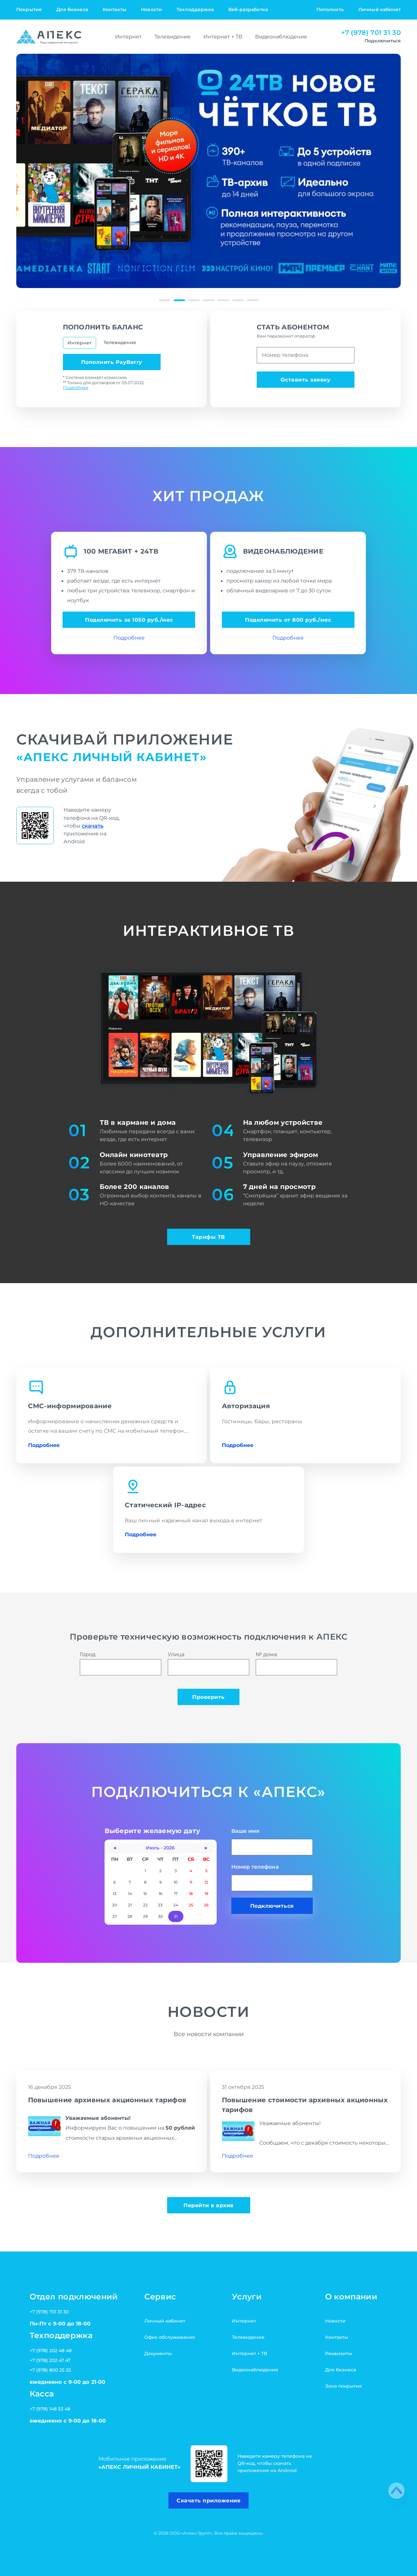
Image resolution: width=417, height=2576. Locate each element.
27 (114, 1916)
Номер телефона (272, 1877)
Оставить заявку (305, 379)
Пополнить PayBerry (111, 362)
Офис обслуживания (169, 2337)
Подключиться (272, 1906)
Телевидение (172, 36)
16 (160, 1893)
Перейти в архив (208, 2205)
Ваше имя (272, 1841)
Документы (158, 2353)
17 (176, 1893)
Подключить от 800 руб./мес (288, 619)
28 (129, 1916)
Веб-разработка (248, 9)
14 (130, 1893)
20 (114, 1905)
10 (176, 1882)
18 (191, 1893)
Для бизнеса (72, 9)
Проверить (208, 1697)
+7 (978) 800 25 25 (50, 2370)
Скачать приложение (208, 2500)
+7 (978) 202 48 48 (51, 2350)
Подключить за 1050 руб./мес (129, 619)
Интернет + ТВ (222, 36)
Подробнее (75, 387)
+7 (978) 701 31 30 (371, 32)
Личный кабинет (379, 9)
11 (191, 1882)
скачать (92, 825)
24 (175, 1905)
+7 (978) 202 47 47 (50, 2360)
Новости (151, 9)
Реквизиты (338, 2353)
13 (114, 1893)
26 (206, 1905)
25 (191, 1905)
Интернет (128, 36)
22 (145, 1905)
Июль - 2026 (160, 1848)
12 (206, 1882)
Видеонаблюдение (281, 36)
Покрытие (29, 9)
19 (206, 1893)
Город (120, 1663)
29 (145, 1916)
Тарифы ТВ (208, 1237)
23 (160, 1905)
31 (176, 1916)
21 (130, 1905)
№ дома (296, 1663)
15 (145, 1893)
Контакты (114, 9)
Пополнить (330, 9)
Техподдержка (195, 9)
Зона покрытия (343, 2386)
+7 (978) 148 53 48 (50, 2409)
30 (160, 1916)
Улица (208, 1663)
